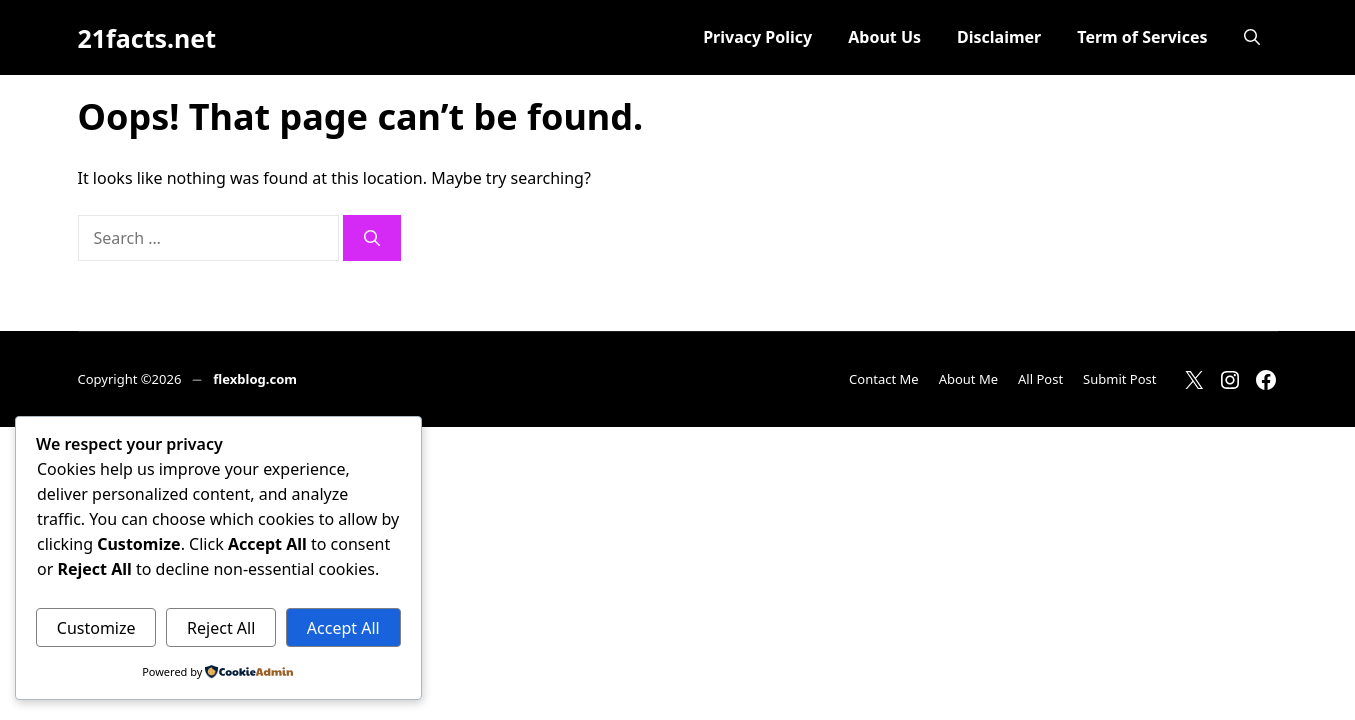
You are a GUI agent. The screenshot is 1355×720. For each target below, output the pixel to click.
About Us (884, 37)
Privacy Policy (757, 37)
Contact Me (884, 379)
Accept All (343, 628)
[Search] (372, 238)
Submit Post (1119, 379)
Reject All (221, 628)
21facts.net (147, 38)
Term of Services (1142, 37)
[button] (1252, 37)
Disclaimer (999, 37)
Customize (96, 628)
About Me (968, 379)
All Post (1040, 379)
